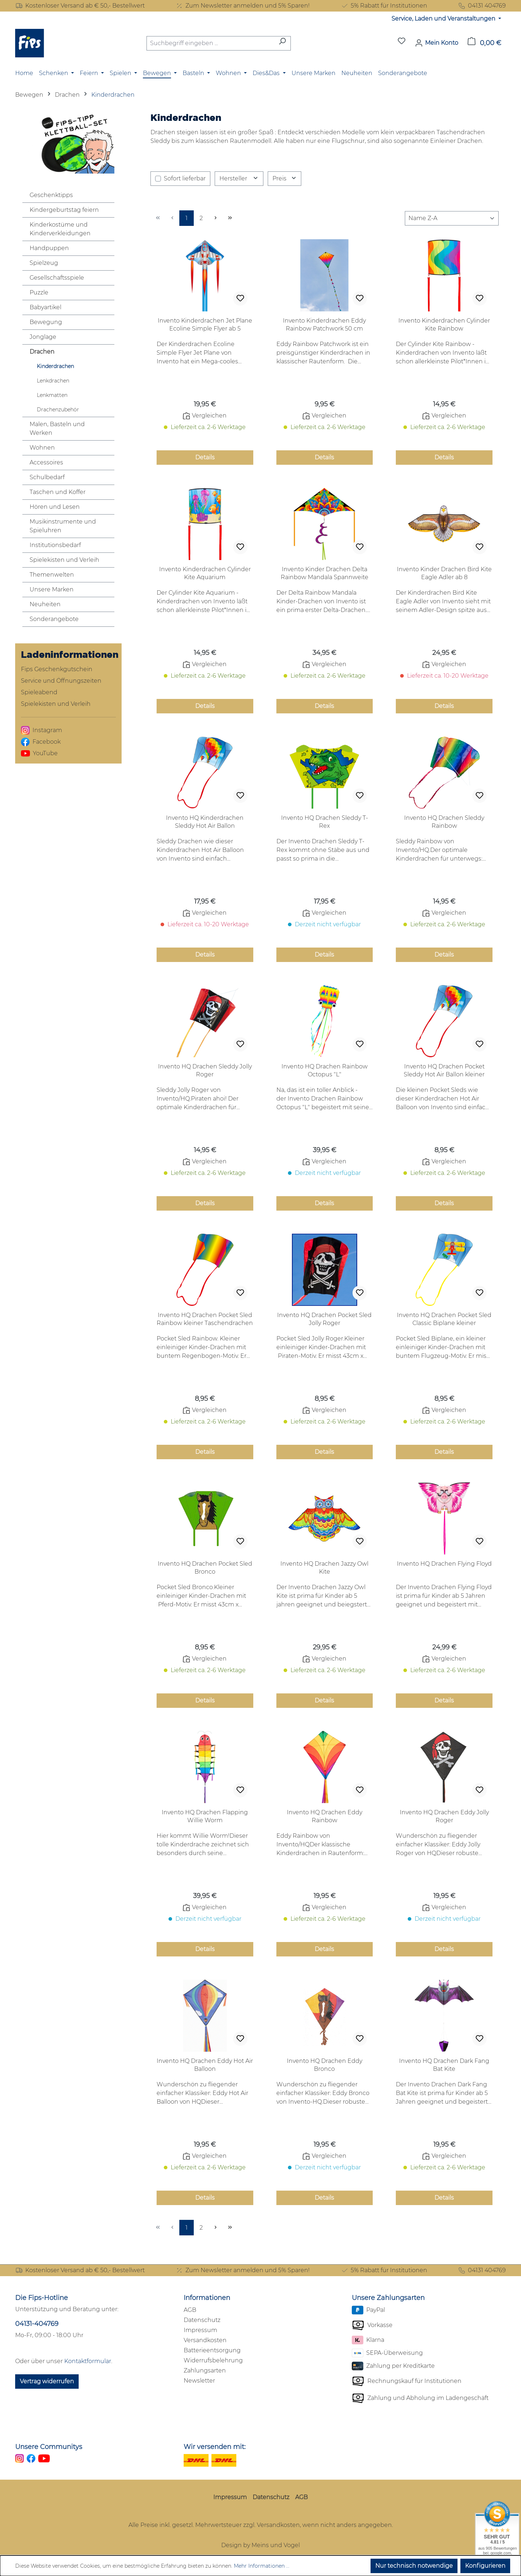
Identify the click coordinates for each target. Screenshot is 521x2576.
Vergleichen (205, 415)
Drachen (42, 351)
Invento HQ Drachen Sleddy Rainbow (444, 821)
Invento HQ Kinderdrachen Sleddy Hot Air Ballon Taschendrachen (205, 822)
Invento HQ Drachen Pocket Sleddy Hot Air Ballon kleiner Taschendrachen (444, 1071)
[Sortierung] (452, 218)
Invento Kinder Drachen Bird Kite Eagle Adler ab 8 (444, 573)
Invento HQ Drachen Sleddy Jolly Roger (205, 1070)
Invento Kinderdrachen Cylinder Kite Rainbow (444, 324)
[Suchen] (282, 43)
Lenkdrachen (53, 380)
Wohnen (42, 447)
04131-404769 (36, 2324)
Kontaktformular (87, 2361)
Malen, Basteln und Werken (57, 428)
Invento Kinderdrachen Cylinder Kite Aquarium (205, 573)
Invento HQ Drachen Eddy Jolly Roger (444, 1816)
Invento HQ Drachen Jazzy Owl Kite (324, 1567)
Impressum (200, 2330)
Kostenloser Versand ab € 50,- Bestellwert (80, 6)
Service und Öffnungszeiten (61, 680)
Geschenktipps (51, 195)
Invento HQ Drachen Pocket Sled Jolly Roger (324, 1319)
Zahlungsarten (205, 2370)
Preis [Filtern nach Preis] (284, 178)
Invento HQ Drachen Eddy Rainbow (324, 1816)
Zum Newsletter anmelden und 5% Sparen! (242, 6)
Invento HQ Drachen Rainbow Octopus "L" (324, 1070)
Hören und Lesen (55, 506)
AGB (190, 2309)
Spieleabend (39, 692)
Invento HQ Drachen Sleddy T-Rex (324, 821)
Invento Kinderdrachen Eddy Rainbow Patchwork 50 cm (324, 324)
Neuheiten (45, 604)
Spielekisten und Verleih (64, 559)
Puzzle (39, 292)
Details (205, 457)
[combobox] (210, 43)
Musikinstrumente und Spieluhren (63, 526)
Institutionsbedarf (55, 545)
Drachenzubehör (58, 409)
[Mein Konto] (436, 43)
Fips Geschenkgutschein (56, 669)
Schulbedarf (47, 477)
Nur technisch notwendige (414, 2565)
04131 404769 (482, 6)
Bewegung (46, 322)
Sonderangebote (54, 619)
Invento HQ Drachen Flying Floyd (444, 1563)
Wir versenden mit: (215, 2447)
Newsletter (199, 2380)
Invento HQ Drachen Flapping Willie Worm (205, 1816)
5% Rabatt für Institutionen (384, 6)
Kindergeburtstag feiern (64, 209)
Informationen (207, 2298)
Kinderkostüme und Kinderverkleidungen (60, 229)
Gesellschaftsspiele (57, 277)
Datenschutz (202, 2320)
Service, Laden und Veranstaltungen (444, 18)
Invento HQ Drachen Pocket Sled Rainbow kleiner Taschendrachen (205, 1319)
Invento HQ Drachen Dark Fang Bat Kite (444, 2064)
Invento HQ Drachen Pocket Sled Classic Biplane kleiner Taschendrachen (444, 1319)
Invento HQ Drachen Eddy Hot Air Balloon (205, 2064)
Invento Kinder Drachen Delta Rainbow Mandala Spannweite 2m (324, 573)
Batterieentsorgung (212, 2350)
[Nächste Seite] (215, 218)
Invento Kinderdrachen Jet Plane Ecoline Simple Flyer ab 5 (205, 324)
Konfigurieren (485, 2565)
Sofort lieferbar (185, 178)
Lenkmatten (52, 395)
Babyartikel (45, 307)
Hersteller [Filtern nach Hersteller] (239, 178)
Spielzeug (44, 262)
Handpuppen (49, 248)
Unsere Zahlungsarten (388, 2298)
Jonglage (43, 336)
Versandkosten (205, 2340)
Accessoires (46, 462)
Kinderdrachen (55, 366)
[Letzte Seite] (230, 218)
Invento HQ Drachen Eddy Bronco (324, 2064)
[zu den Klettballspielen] (68, 143)
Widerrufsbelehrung (213, 2360)
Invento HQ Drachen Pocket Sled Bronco (205, 1567)
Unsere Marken (52, 589)
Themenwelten (52, 574)
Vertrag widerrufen (47, 2381)
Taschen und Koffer (58, 492)
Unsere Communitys (48, 2447)
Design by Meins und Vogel (260, 2545)
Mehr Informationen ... (261, 2566)
